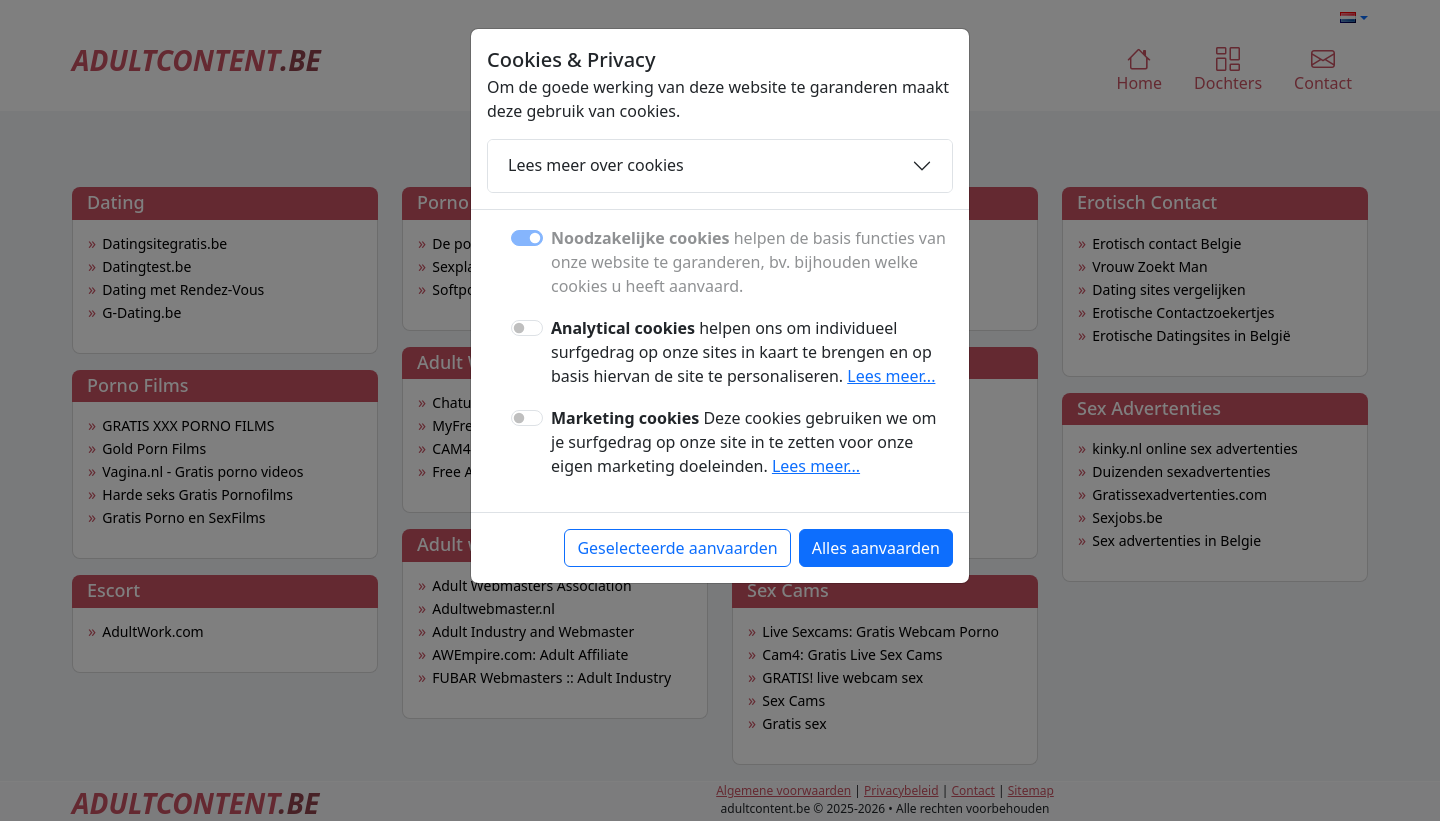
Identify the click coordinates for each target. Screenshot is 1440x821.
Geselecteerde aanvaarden (677, 548)
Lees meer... (891, 376)
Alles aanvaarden (876, 548)
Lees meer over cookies (596, 165)
